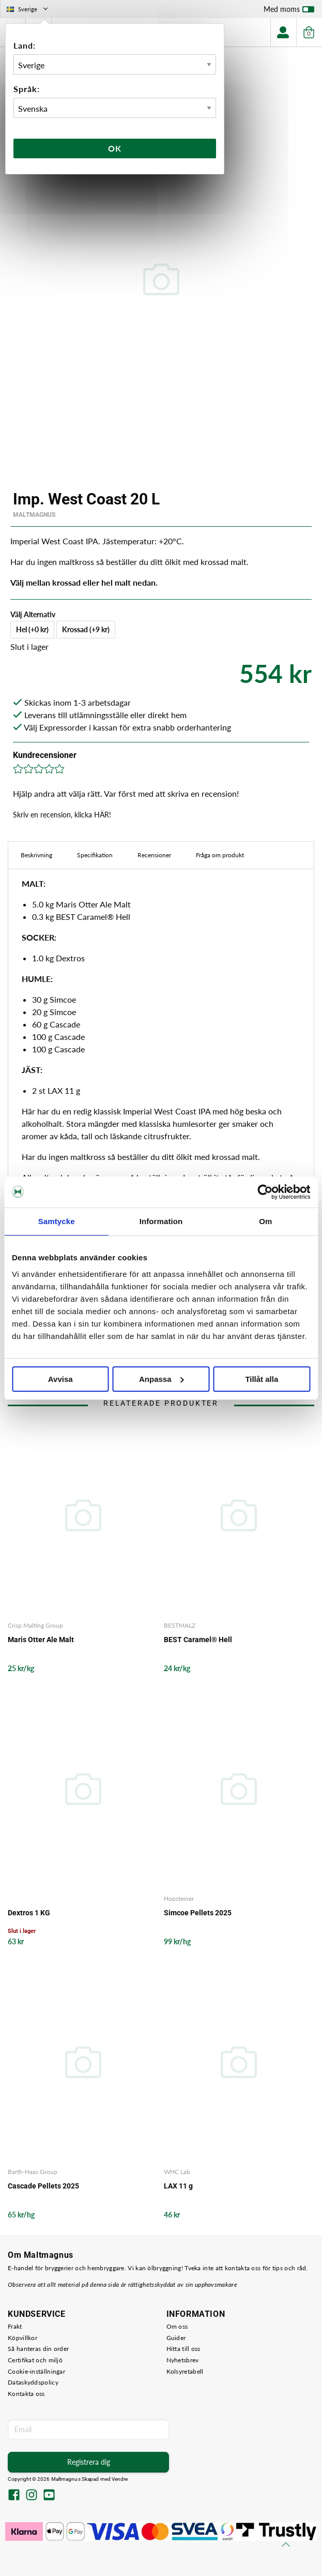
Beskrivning (36, 855)
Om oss (177, 2326)
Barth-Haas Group (32, 2172)
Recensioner (154, 855)
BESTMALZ (179, 1625)
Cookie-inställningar (36, 2371)
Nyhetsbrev (182, 2360)
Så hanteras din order (38, 2348)
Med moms (289, 11)
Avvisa (60, 1379)
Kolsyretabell (185, 2371)
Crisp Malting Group (35, 1625)
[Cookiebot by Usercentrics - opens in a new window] (265, 1192)
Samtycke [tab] (56, 1221)
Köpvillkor (22, 2338)
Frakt (15, 2326)
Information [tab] (161, 1221)
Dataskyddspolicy (33, 2382)
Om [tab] (265, 1221)
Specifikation (95, 855)
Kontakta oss (26, 2394)
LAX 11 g (178, 2186)
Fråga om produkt (220, 855)
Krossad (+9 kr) (86, 629)
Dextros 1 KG (29, 1913)
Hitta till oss (183, 2348)
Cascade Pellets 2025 (43, 2186)
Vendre (120, 2479)
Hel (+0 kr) (32, 629)
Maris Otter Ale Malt (41, 1639)
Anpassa (161, 1379)
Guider (176, 2338)
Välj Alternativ (32, 614)
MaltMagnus (34, 514)
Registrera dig (88, 2462)
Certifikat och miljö (35, 2360)
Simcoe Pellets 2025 (198, 1913)
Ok (114, 148)
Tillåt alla (261, 1379)
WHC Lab (177, 2172)
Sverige (28, 9)
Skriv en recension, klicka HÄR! (62, 814)
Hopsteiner (179, 1898)
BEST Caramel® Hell (198, 1639)
